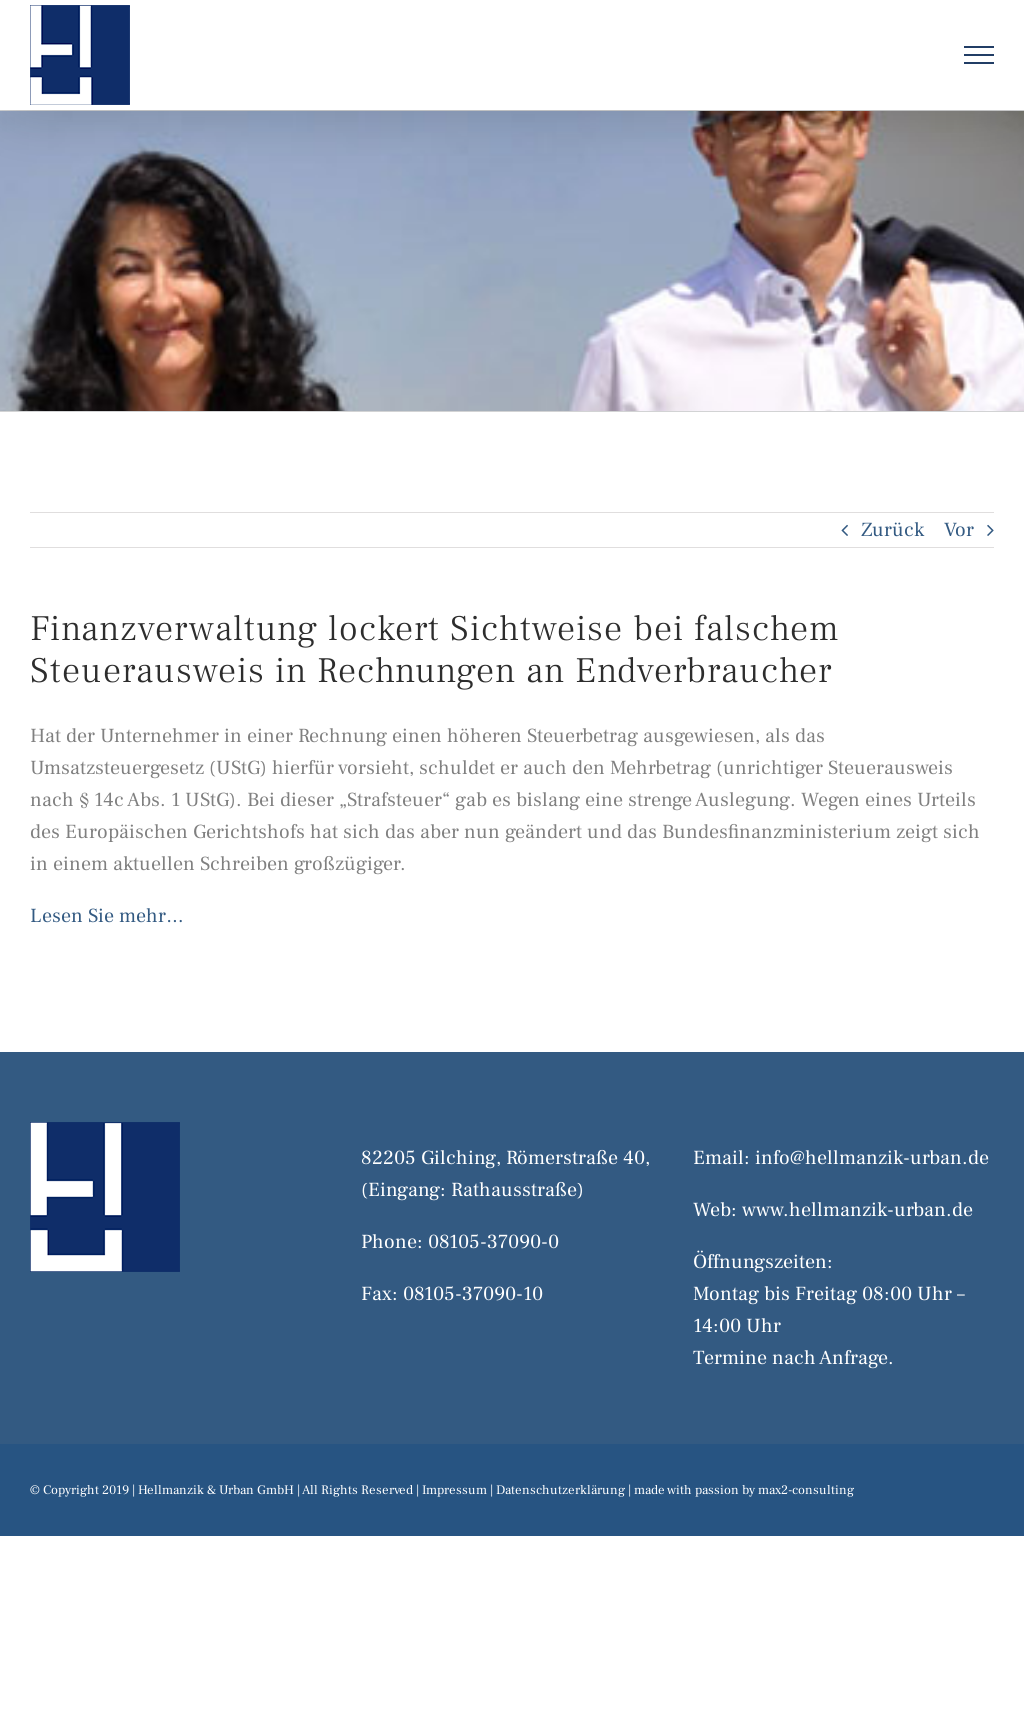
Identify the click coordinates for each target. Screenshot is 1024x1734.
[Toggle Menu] (979, 55)
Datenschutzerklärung (560, 1490)
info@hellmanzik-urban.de (872, 1158)
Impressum (454, 1490)
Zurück (892, 530)
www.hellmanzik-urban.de (857, 1210)
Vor (959, 530)
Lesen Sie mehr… (107, 916)
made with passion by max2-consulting (744, 1490)
